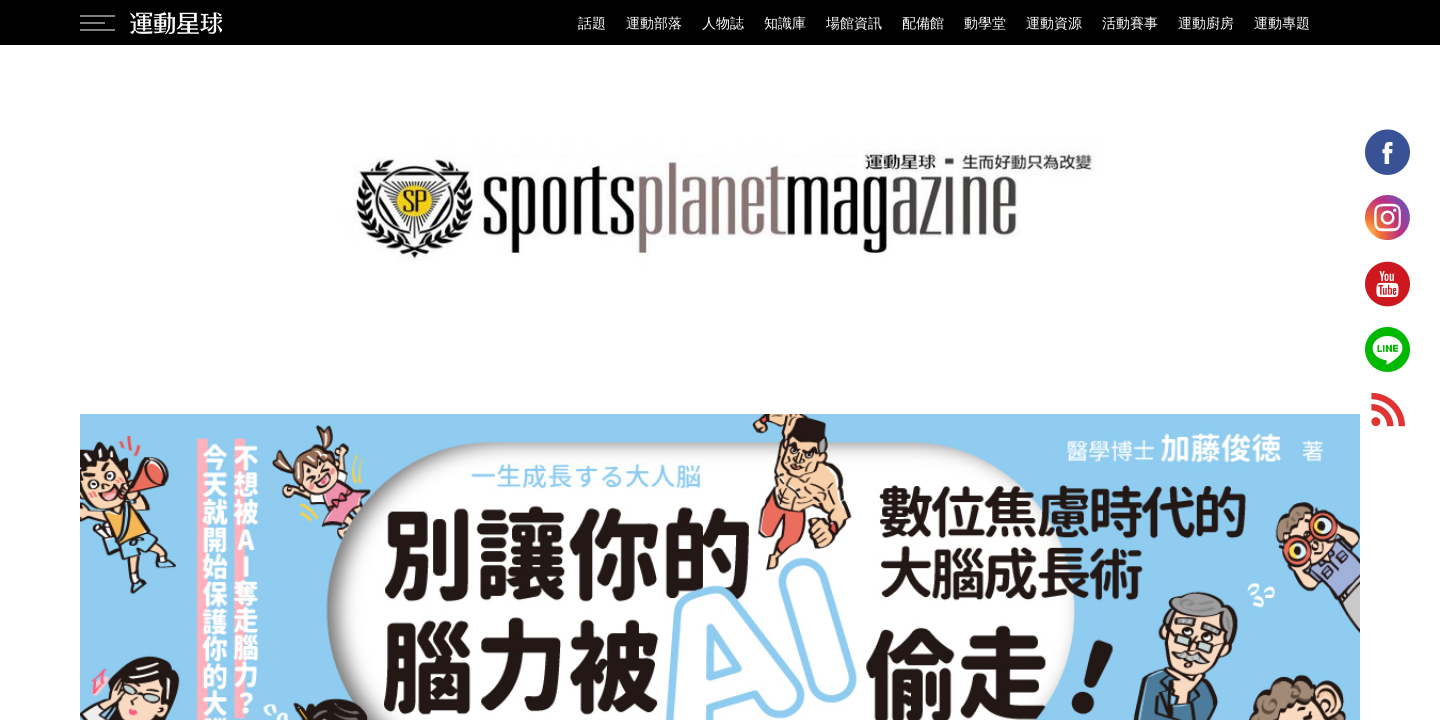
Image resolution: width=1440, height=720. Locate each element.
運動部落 (654, 22)
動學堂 (985, 22)
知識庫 (785, 22)
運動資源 (1054, 22)
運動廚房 (1206, 22)
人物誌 (723, 22)
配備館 (923, 22)
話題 (592, 22)
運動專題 (1282, 22)
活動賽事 (1130, 22)
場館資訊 (854, 22)
